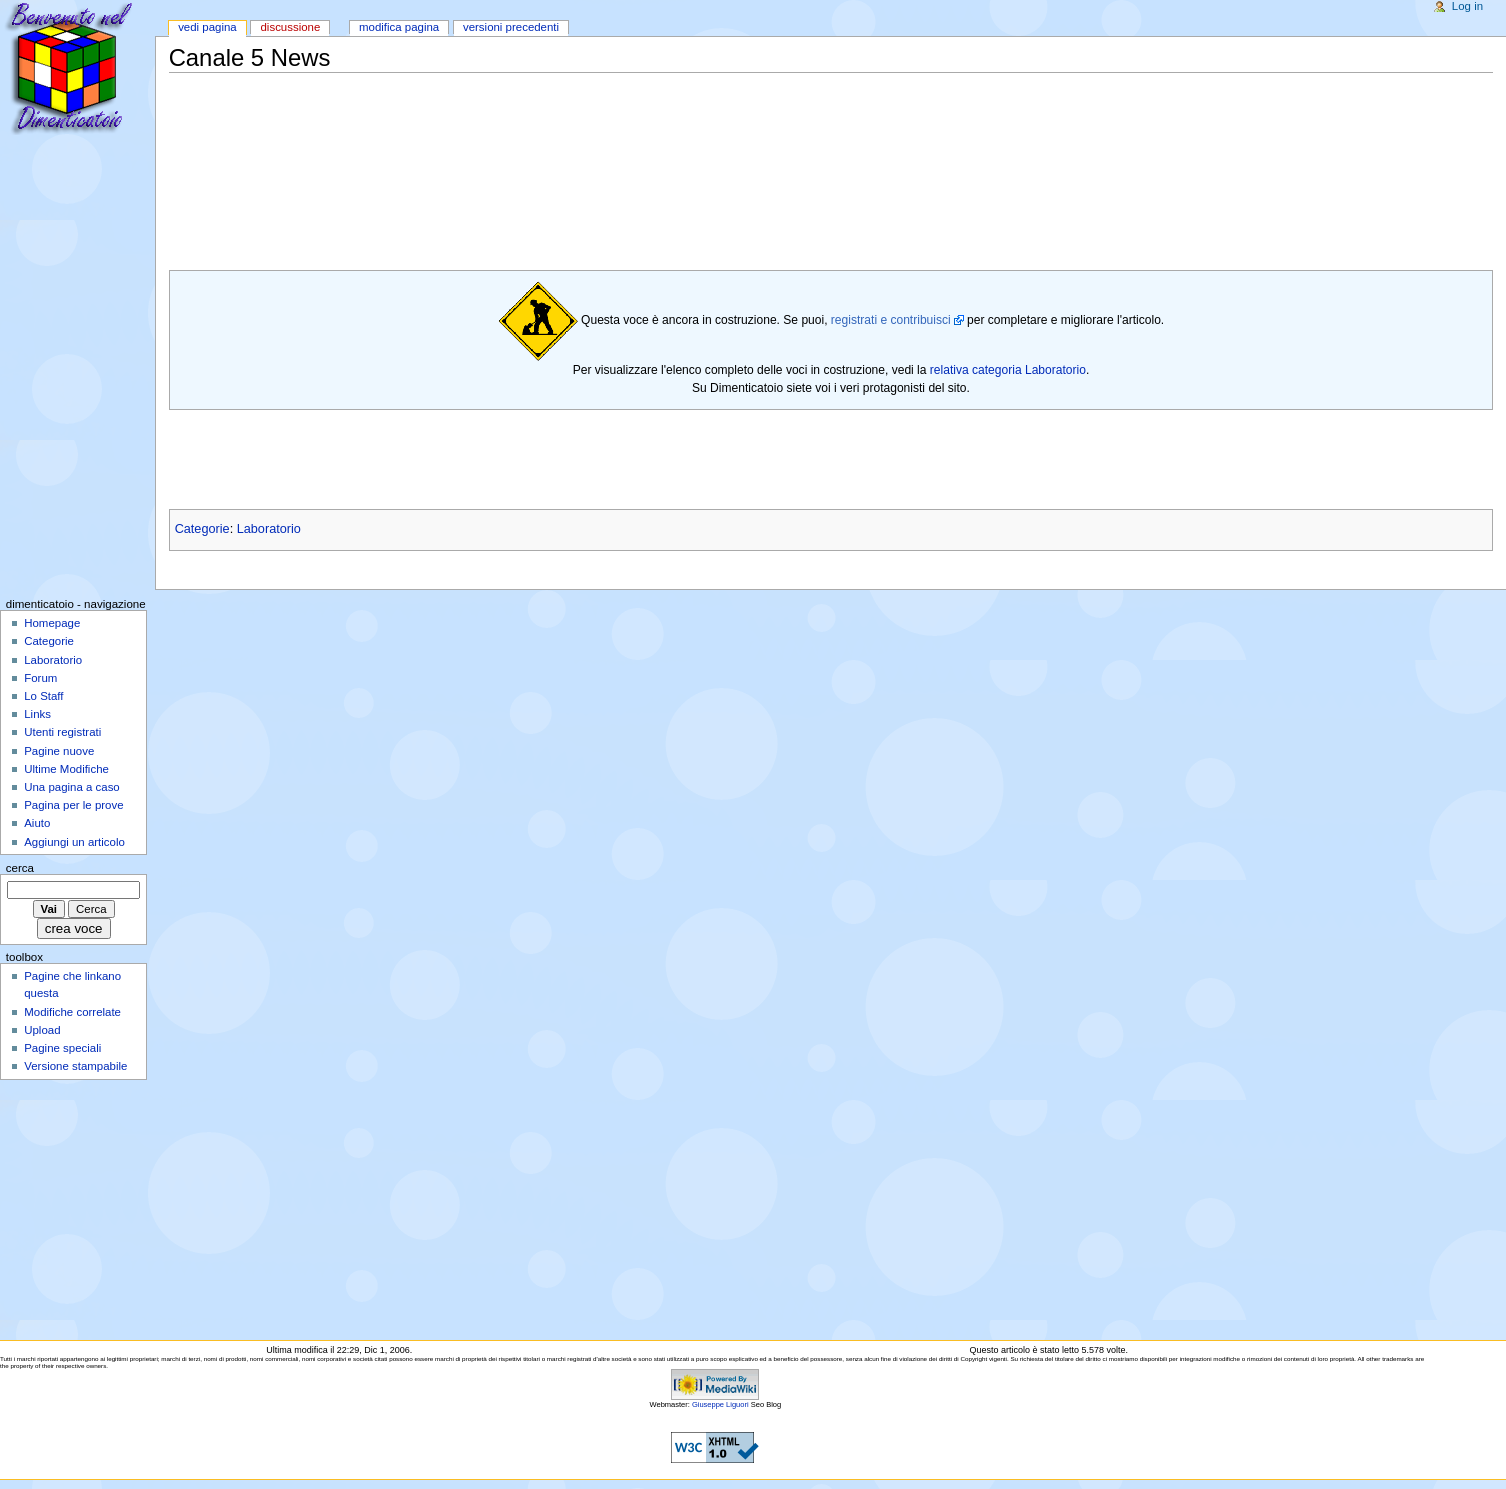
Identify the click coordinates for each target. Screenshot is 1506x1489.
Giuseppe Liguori (720, 1404)
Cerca (20, 868)
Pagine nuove (59, 751)
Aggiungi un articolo (74, 842)
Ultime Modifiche (66, 769)
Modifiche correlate (72, 1012)
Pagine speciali (62, 1048)
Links (37, 714)
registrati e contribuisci (891, 320)
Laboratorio (269, 529)
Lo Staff (43, 696)
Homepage (52, 623)
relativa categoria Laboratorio (1008, 370)
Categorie (202, 529)
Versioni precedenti (511, 27)
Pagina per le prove (73, 805)
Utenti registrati (62, 732)
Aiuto (37, 823)
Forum (40, 678)
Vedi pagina (207, 27)
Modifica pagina (399, 27)
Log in (1467, 6)
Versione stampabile (75, 1066)
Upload (42, 1030)
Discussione (290, 27)
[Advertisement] (533, 120)
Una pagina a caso (72, 787)
